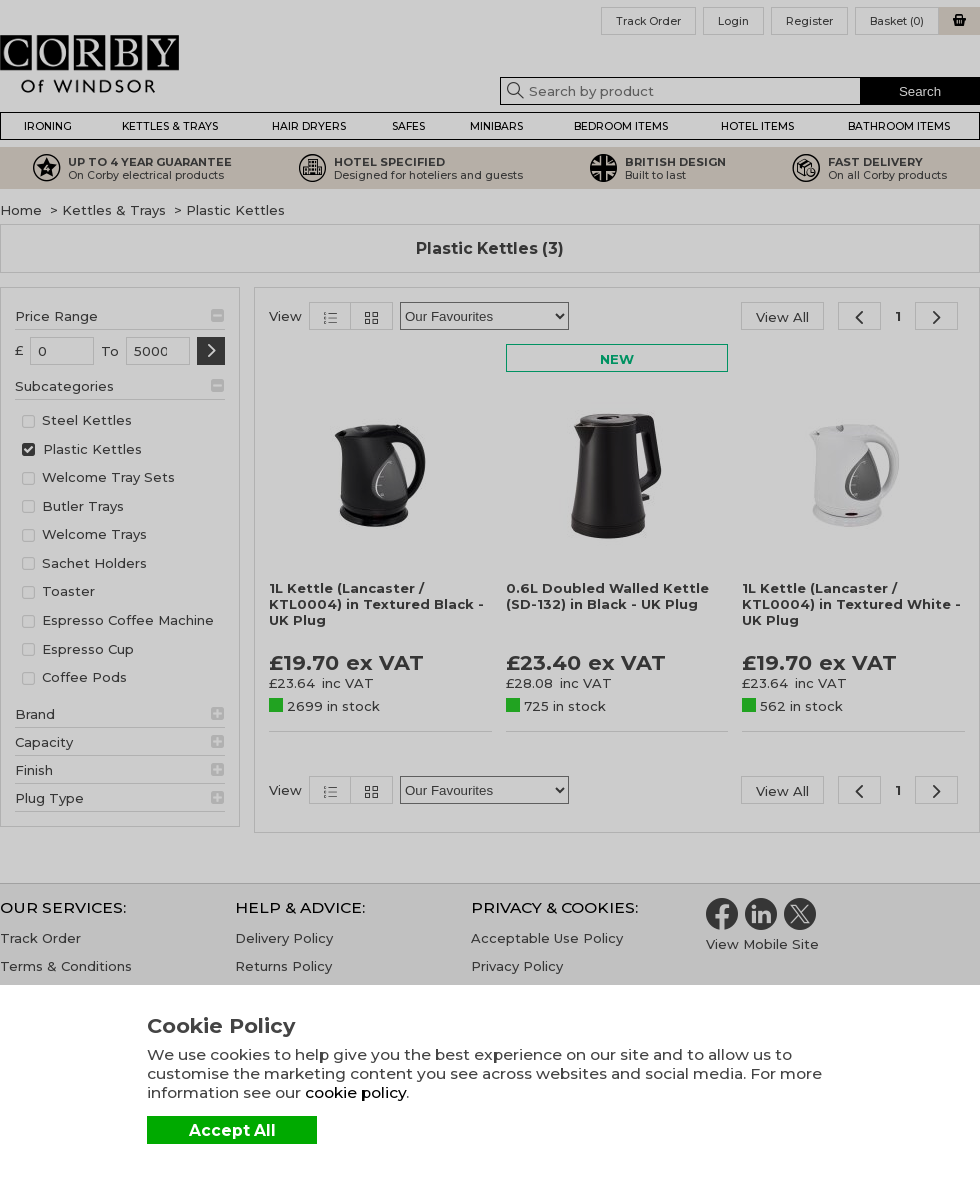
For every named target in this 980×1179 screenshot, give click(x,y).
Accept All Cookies (232, 1132)
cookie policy (355, 1092)
